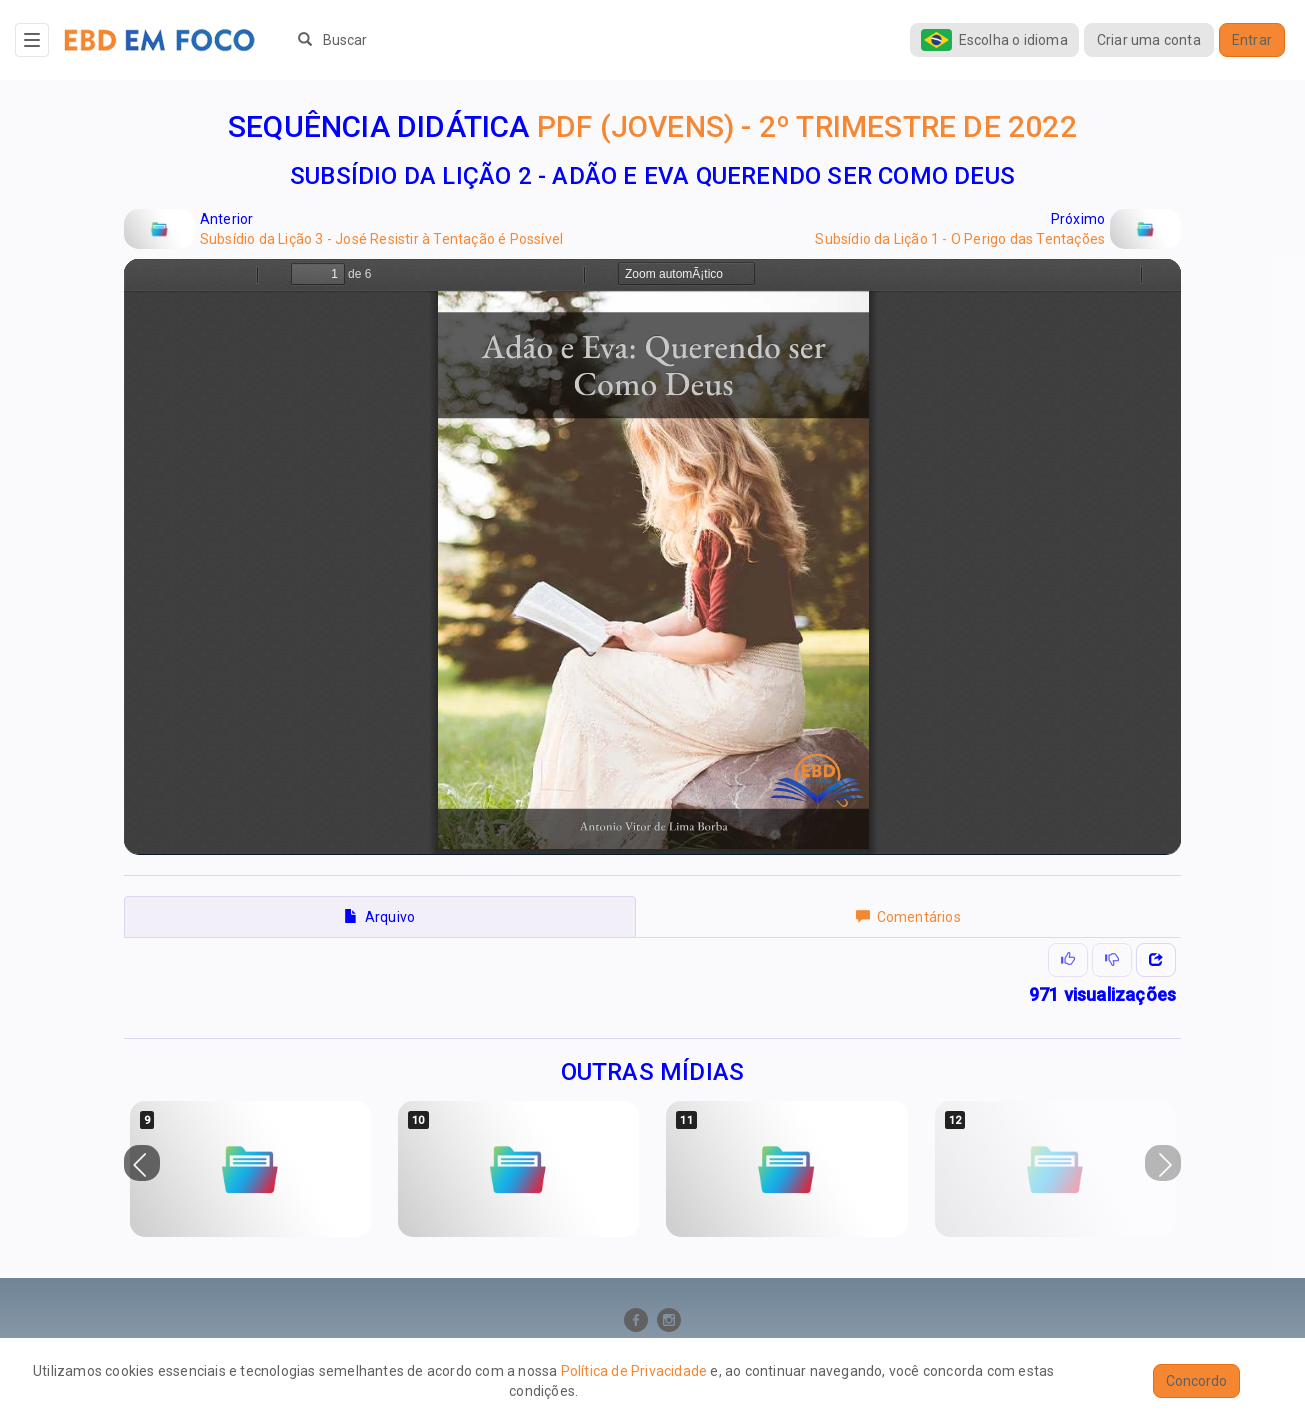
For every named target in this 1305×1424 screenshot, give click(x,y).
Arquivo (379, 917)
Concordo (1196, 1381)
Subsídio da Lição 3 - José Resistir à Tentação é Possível (381, 239)
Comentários (908, 917)
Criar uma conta (1149, 40)
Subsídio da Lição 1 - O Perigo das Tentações (960, 239)
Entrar (1252, 40)
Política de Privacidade (634, 1371)
